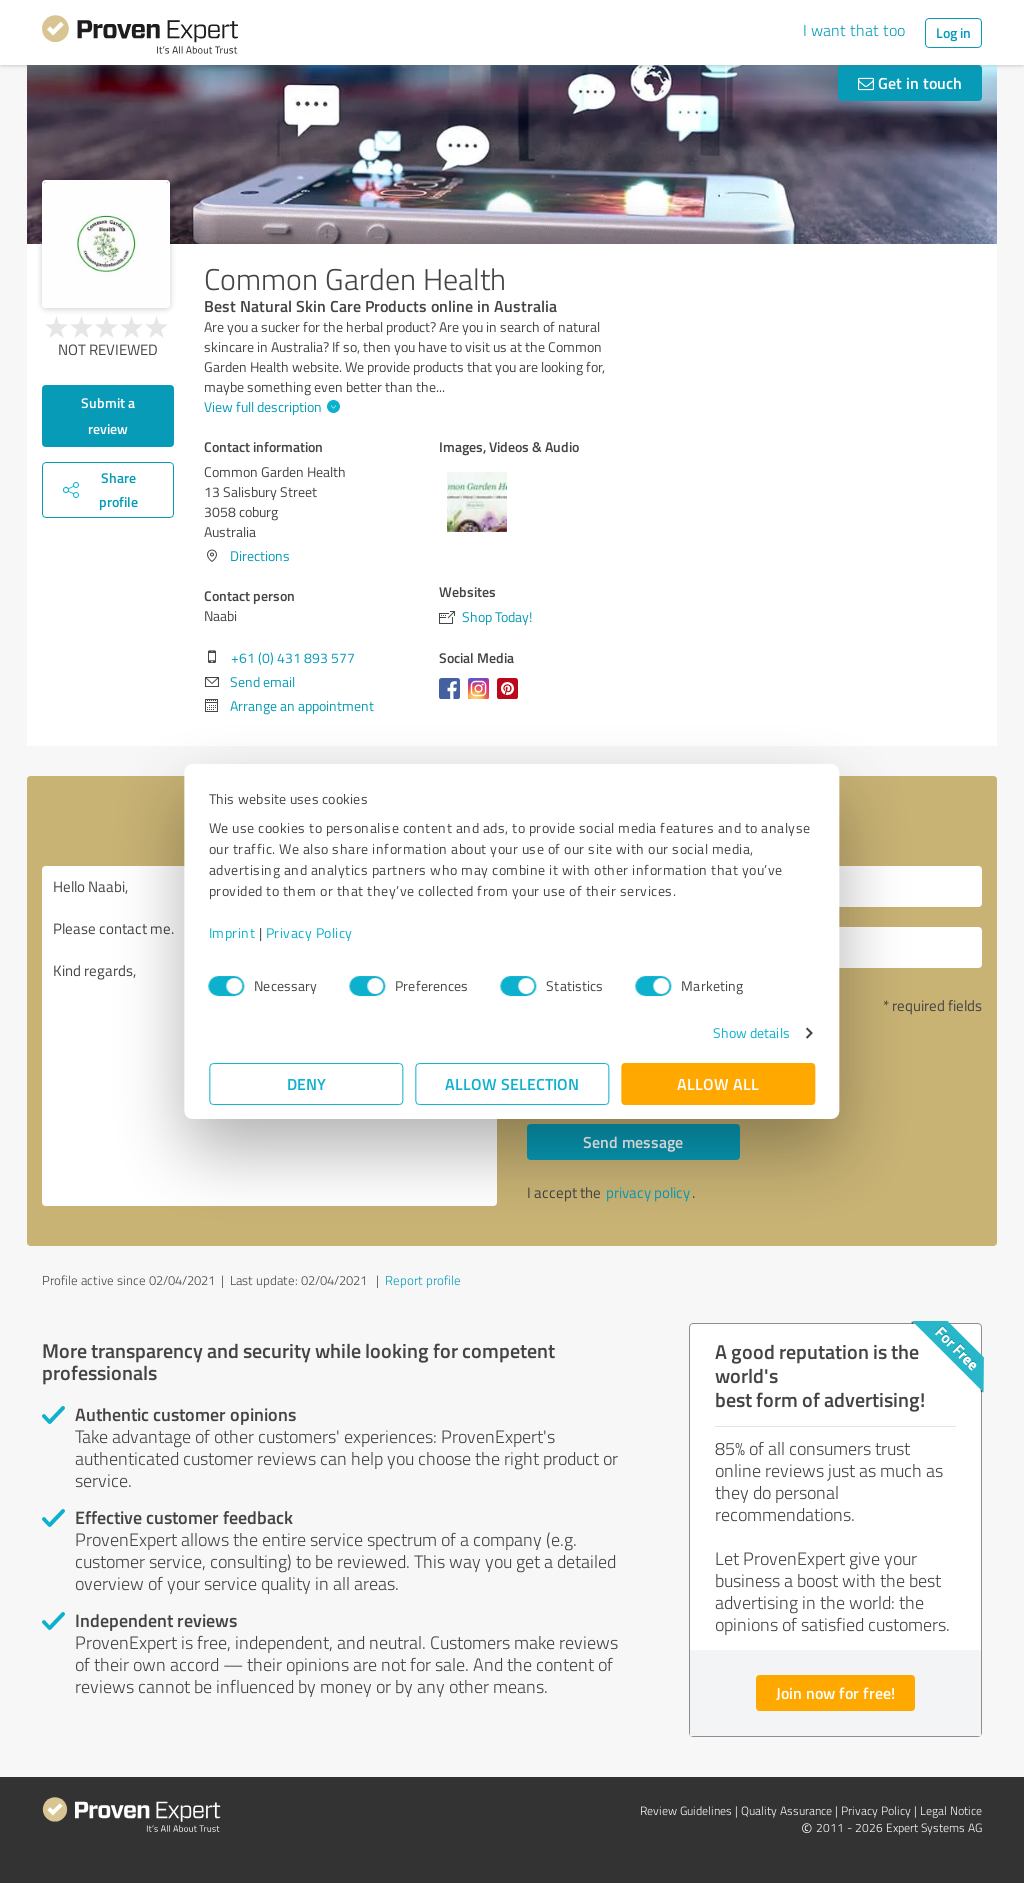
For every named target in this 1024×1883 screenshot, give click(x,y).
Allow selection (512, 1083)
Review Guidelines (686, 1810)
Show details (750, 1032)
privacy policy (648, 1192)
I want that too (854, 30)
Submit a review (108, 415)
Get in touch (910, 82)
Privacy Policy (309, 932)
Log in (953, 32)
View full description (269, 406)
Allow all (718, 1083)
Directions (260, 555)
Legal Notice (951, 1810)
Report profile (423, 1280)
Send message (633, 1141)
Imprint (232, 932)
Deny (306, 1083)
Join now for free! (835, 1692)
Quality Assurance (786, 1810)
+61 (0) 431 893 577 (293, 657)
